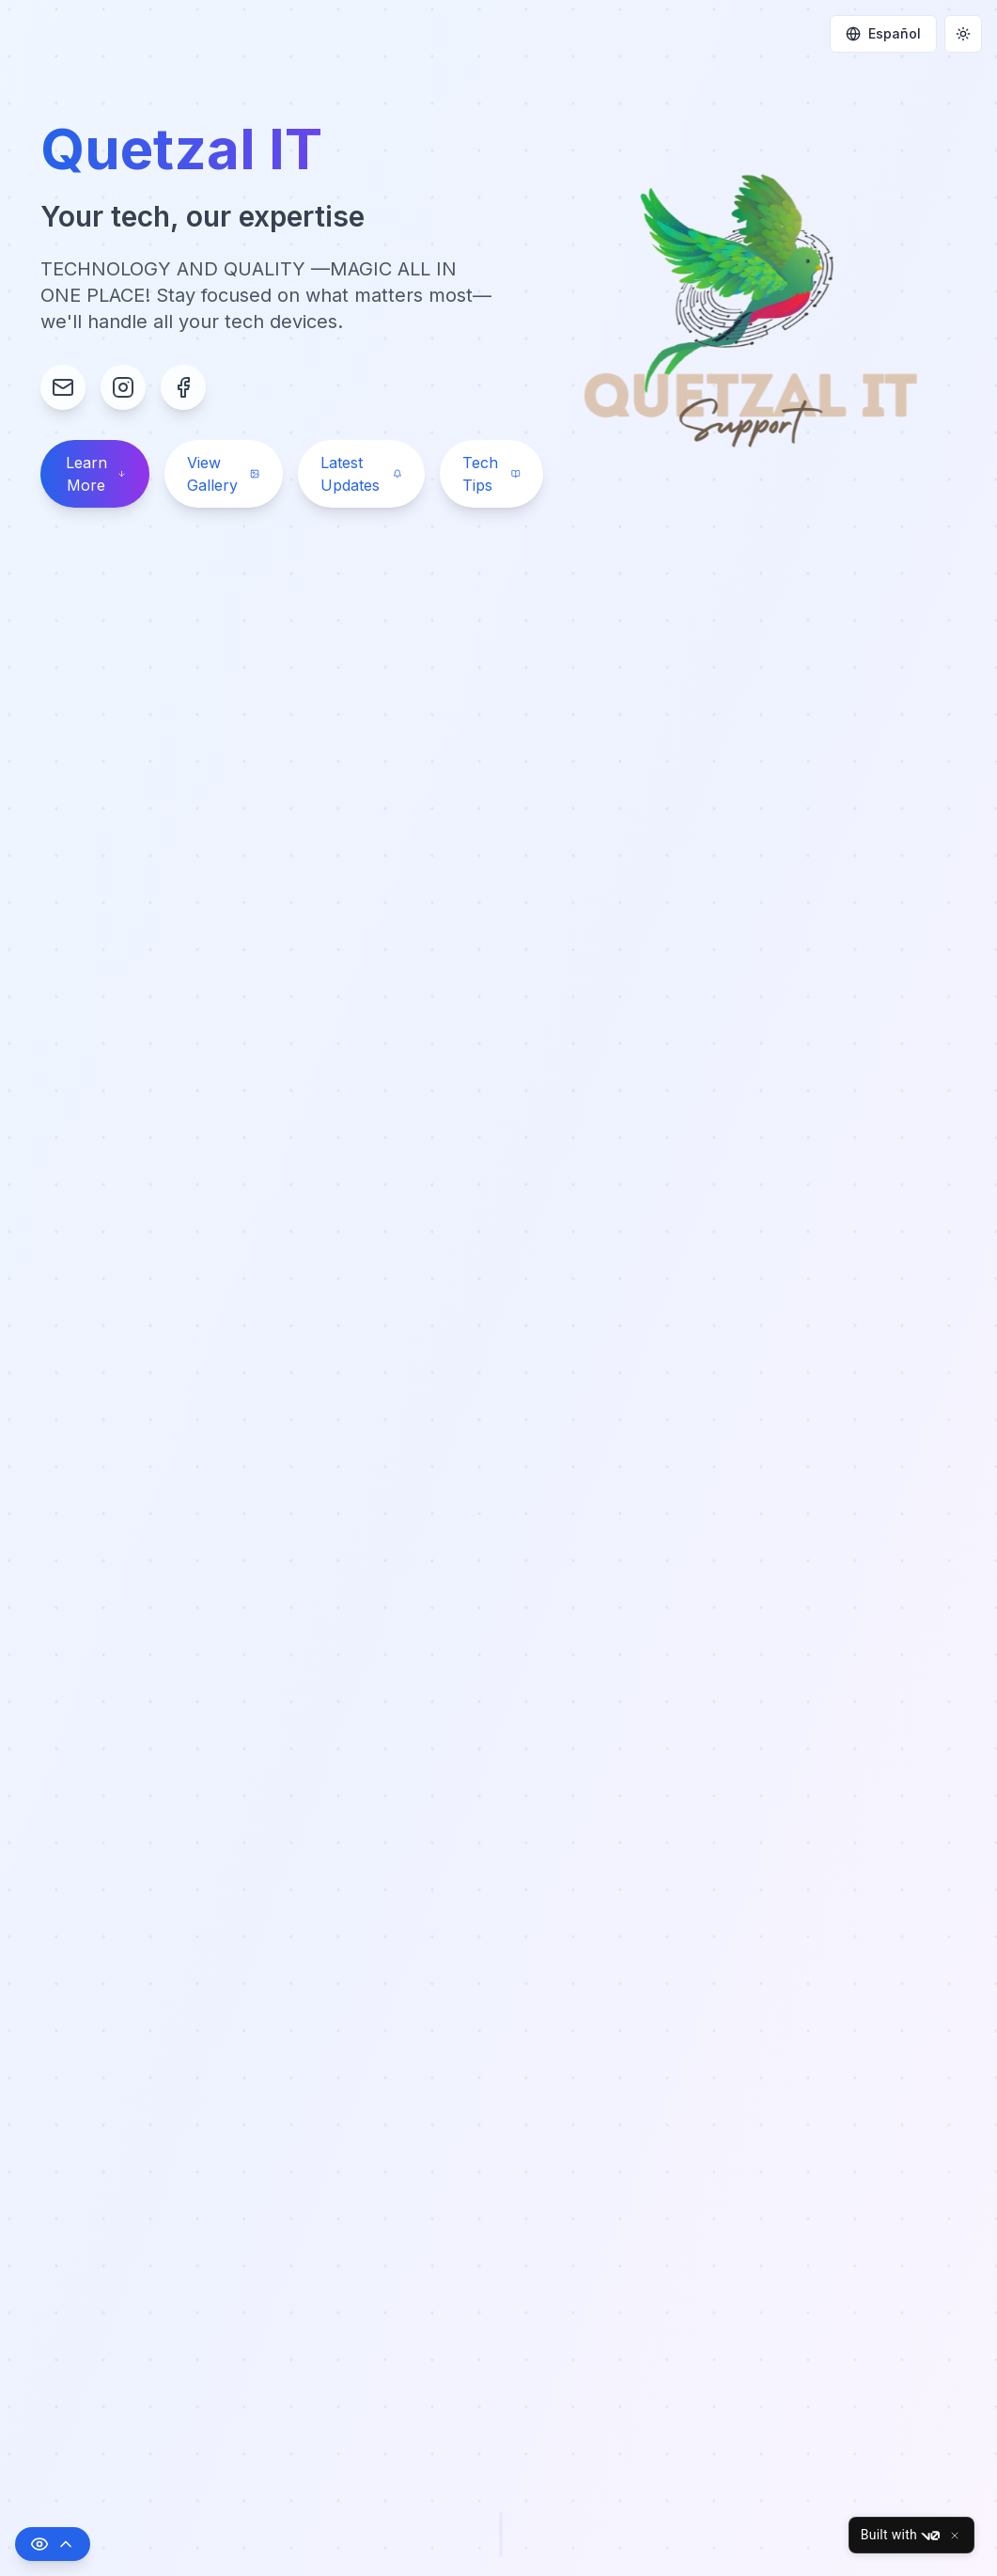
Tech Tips (491, 474)
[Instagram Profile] (123, 387)
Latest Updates (361, 474)
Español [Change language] (883, 33)
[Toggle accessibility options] (52, 2544)
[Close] (954, 2535)
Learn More (96, 474)
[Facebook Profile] (183, 387)
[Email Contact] (63, 387)
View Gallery (223, 474)
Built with (900, 2535)
